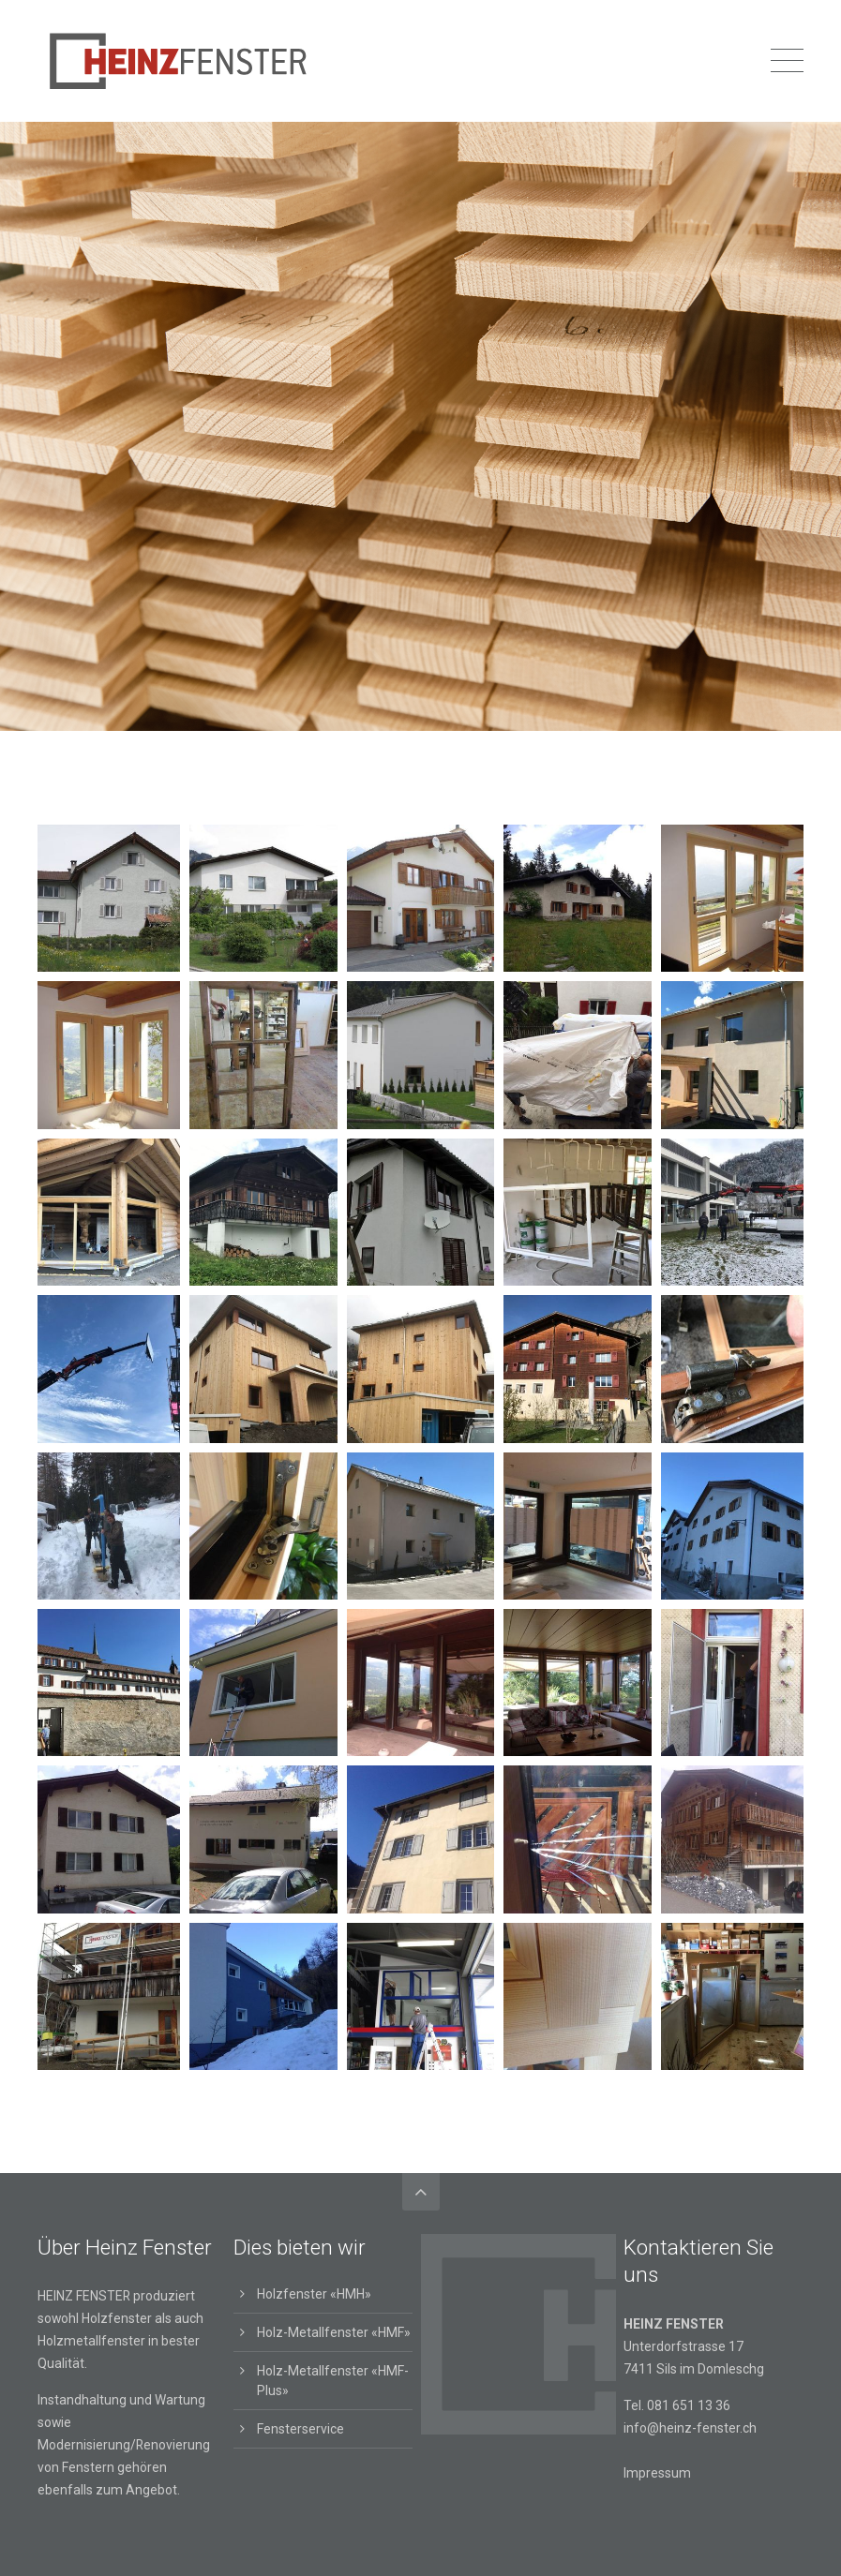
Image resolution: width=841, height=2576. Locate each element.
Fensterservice (300, 2428)
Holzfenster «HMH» (314, 2293)
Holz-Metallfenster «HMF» (334, 2332)
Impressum (657, 2472)
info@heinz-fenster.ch (690, 2427)
